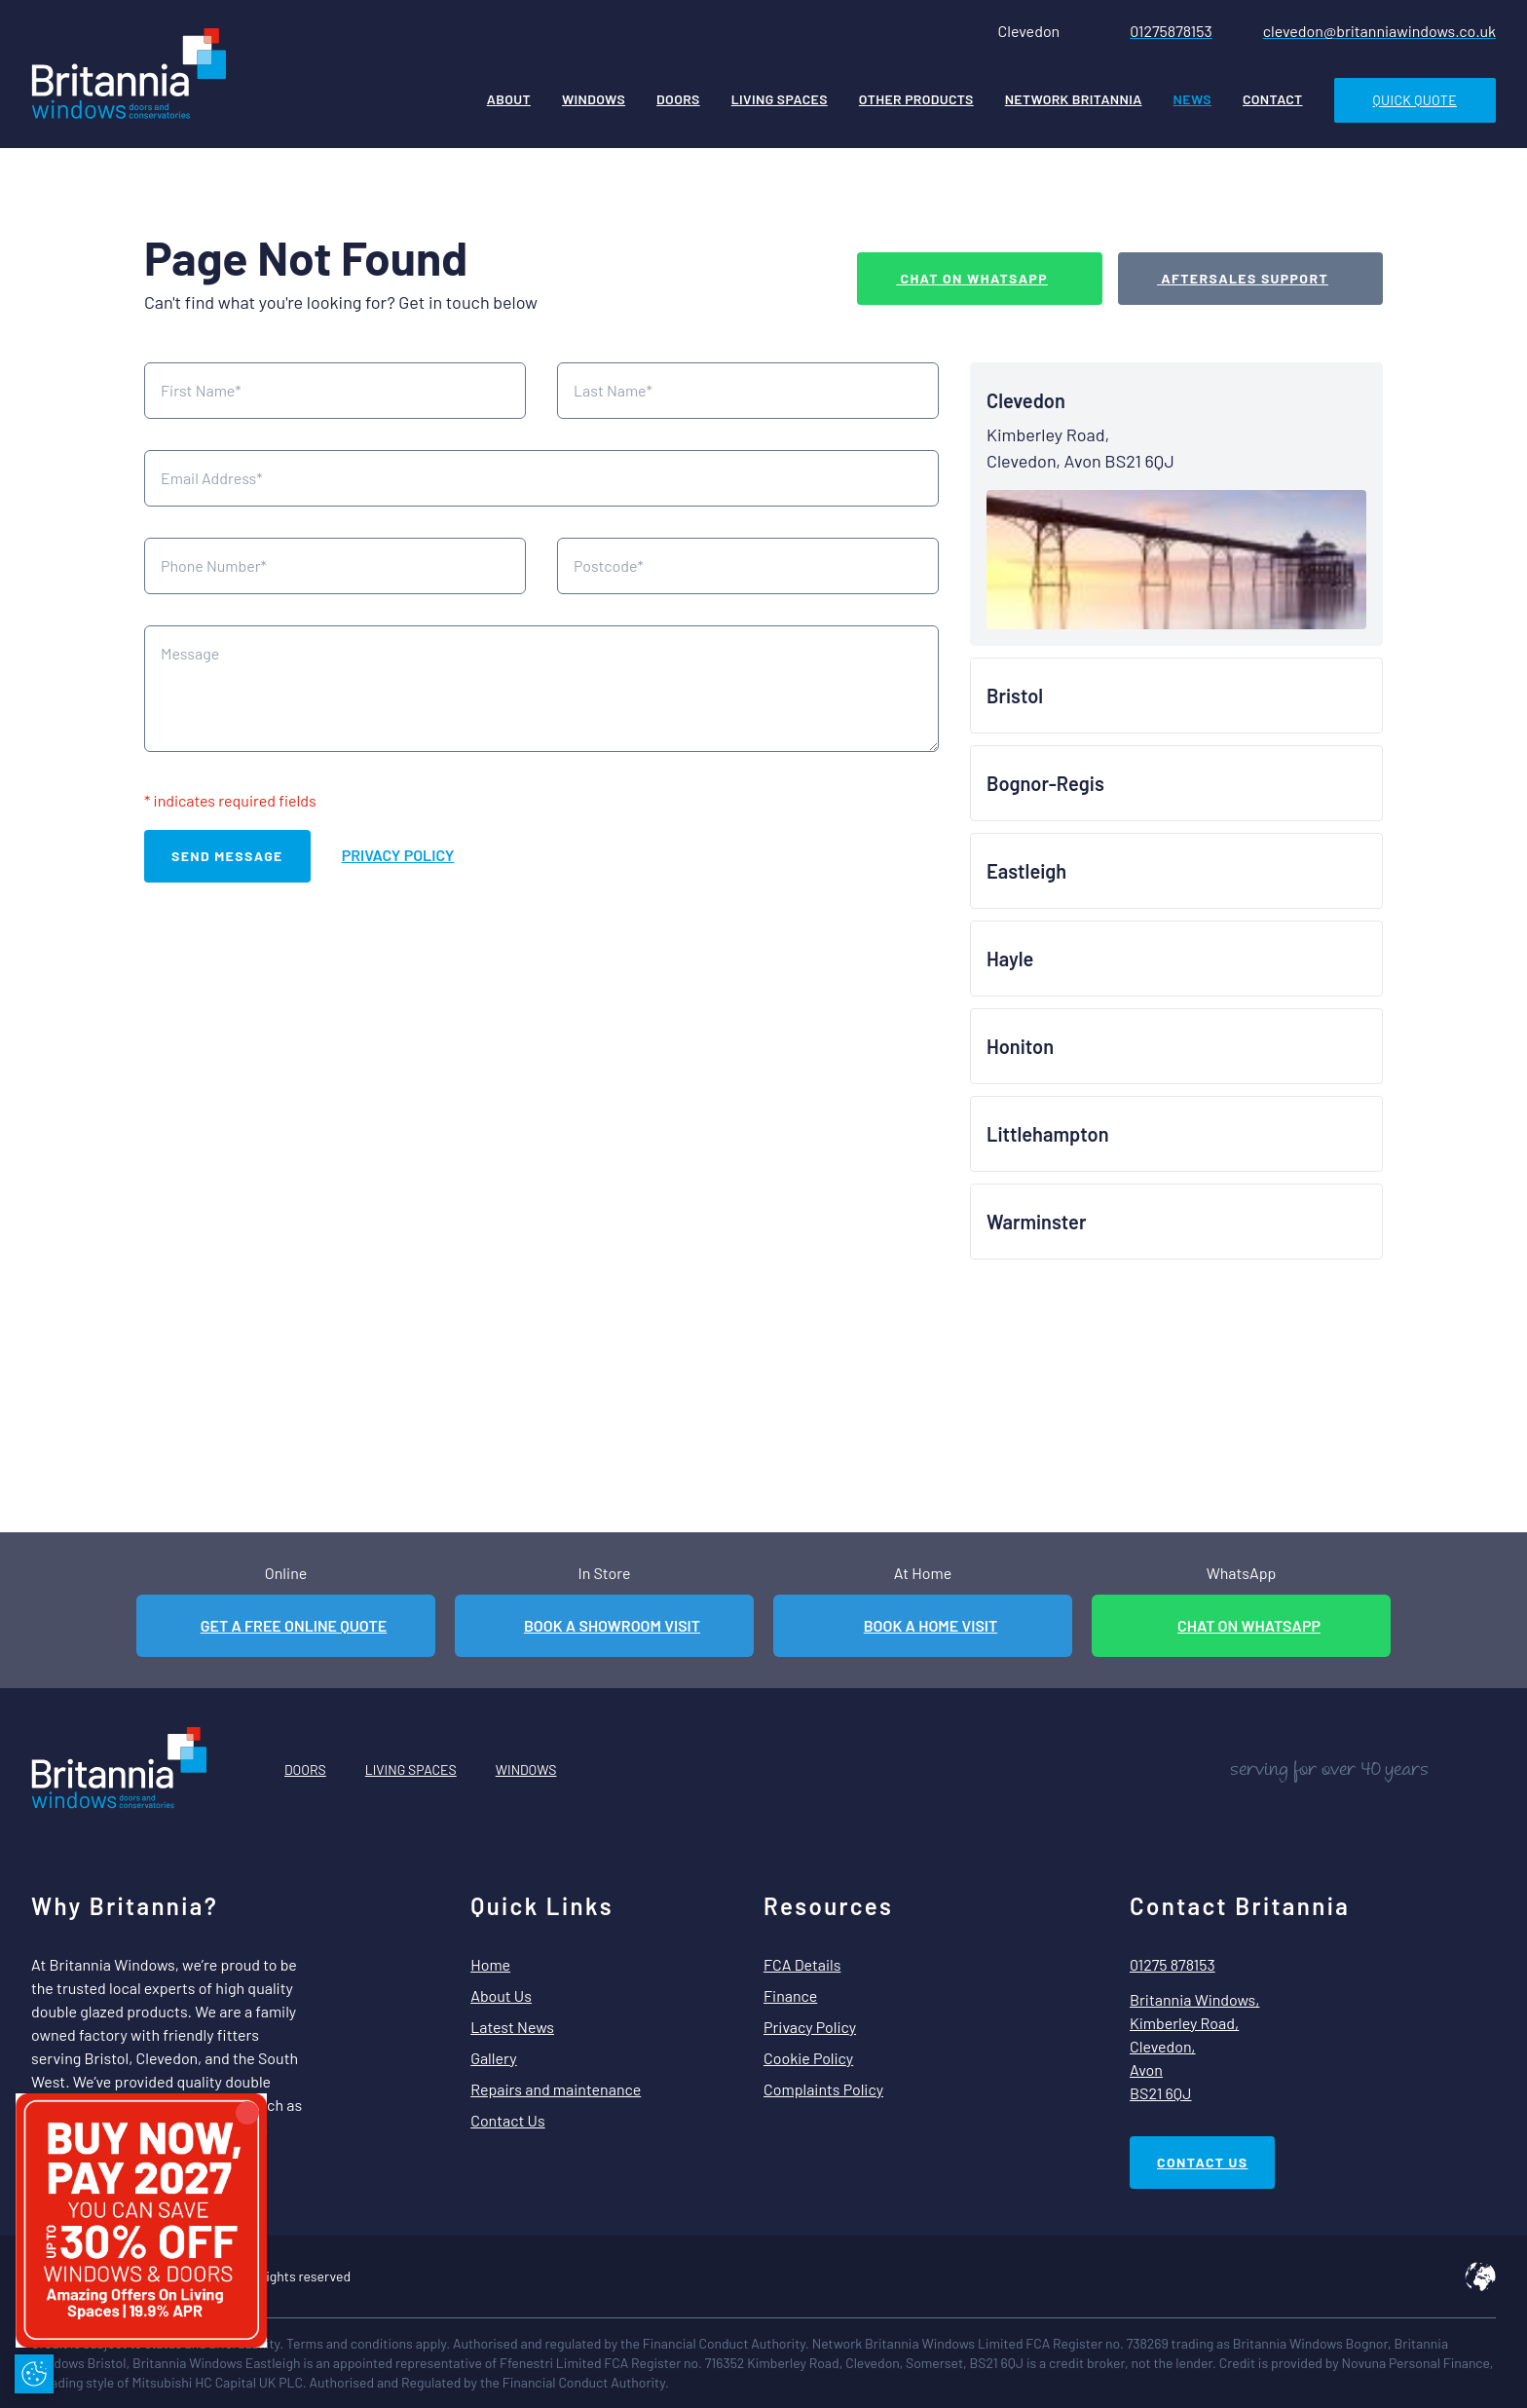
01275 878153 (1172, 1964)
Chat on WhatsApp (972, 278)
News (1192, 99)
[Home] (128, 76)
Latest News (512, 2026)
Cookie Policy (808, 2058)
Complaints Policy (823, 2089)
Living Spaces (779, 99)
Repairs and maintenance (555, 2089)
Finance (790, 1995)
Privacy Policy (398, 855)
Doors (678, 99)
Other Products (916, 99)
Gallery (493, 2058)
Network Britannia (1073, 99)
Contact (1273, 99)
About (509, 99)
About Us (501, 1995)
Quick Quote (1415, 100)
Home (490, 1964)
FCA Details (802, 1964)
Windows (593, 99)
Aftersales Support (1242, 278)
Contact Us (507, 2120)
